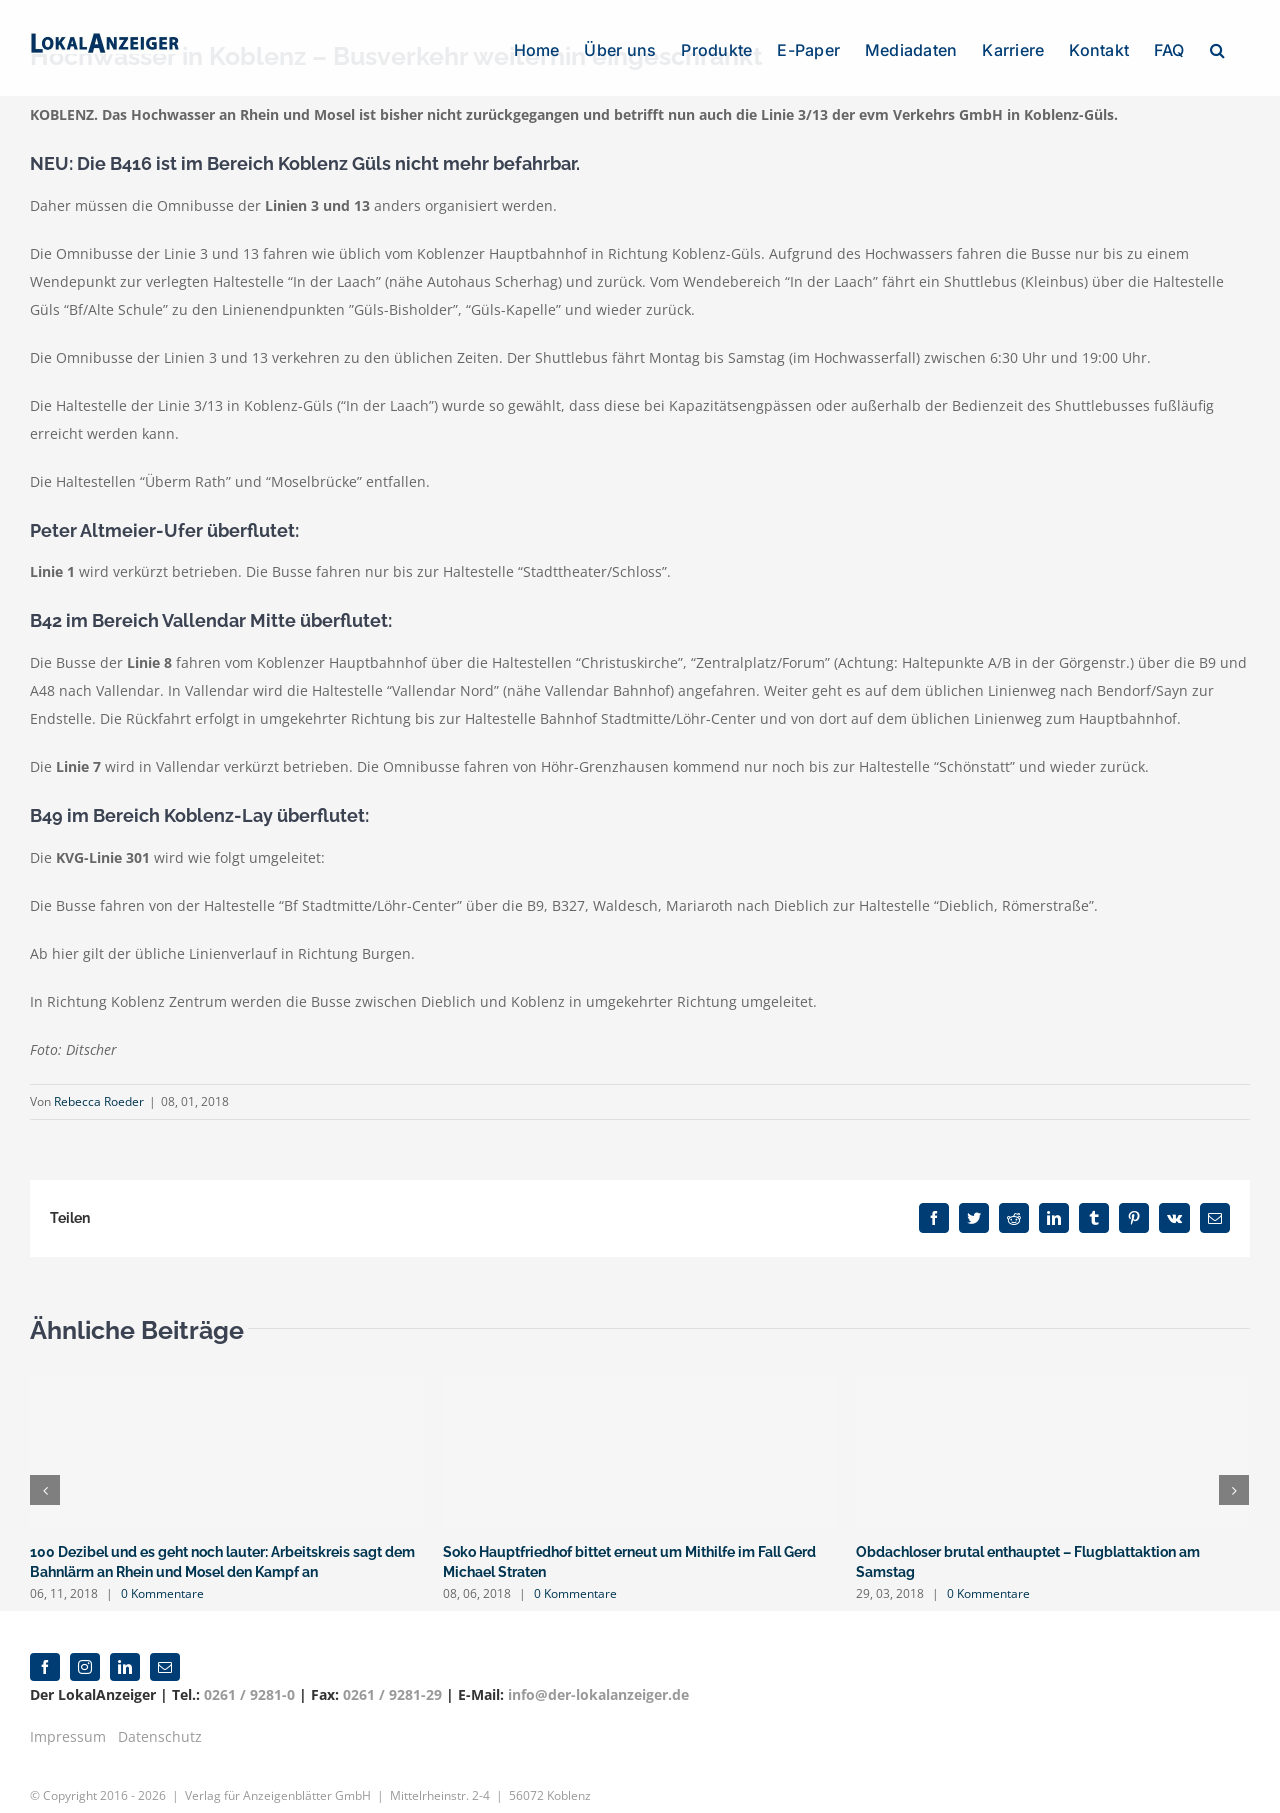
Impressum (68, 1716)
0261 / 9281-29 (392, 1674)
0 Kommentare (162, 1593)
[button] (1217, 48)
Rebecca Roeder (99, 1101)
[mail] (165, 1647)
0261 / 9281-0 (249, 1674)
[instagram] (85, 1647)
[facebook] (45, 1647)
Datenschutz (160, 1716)
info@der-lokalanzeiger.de (598, 1674)
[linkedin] (125, 1647)
